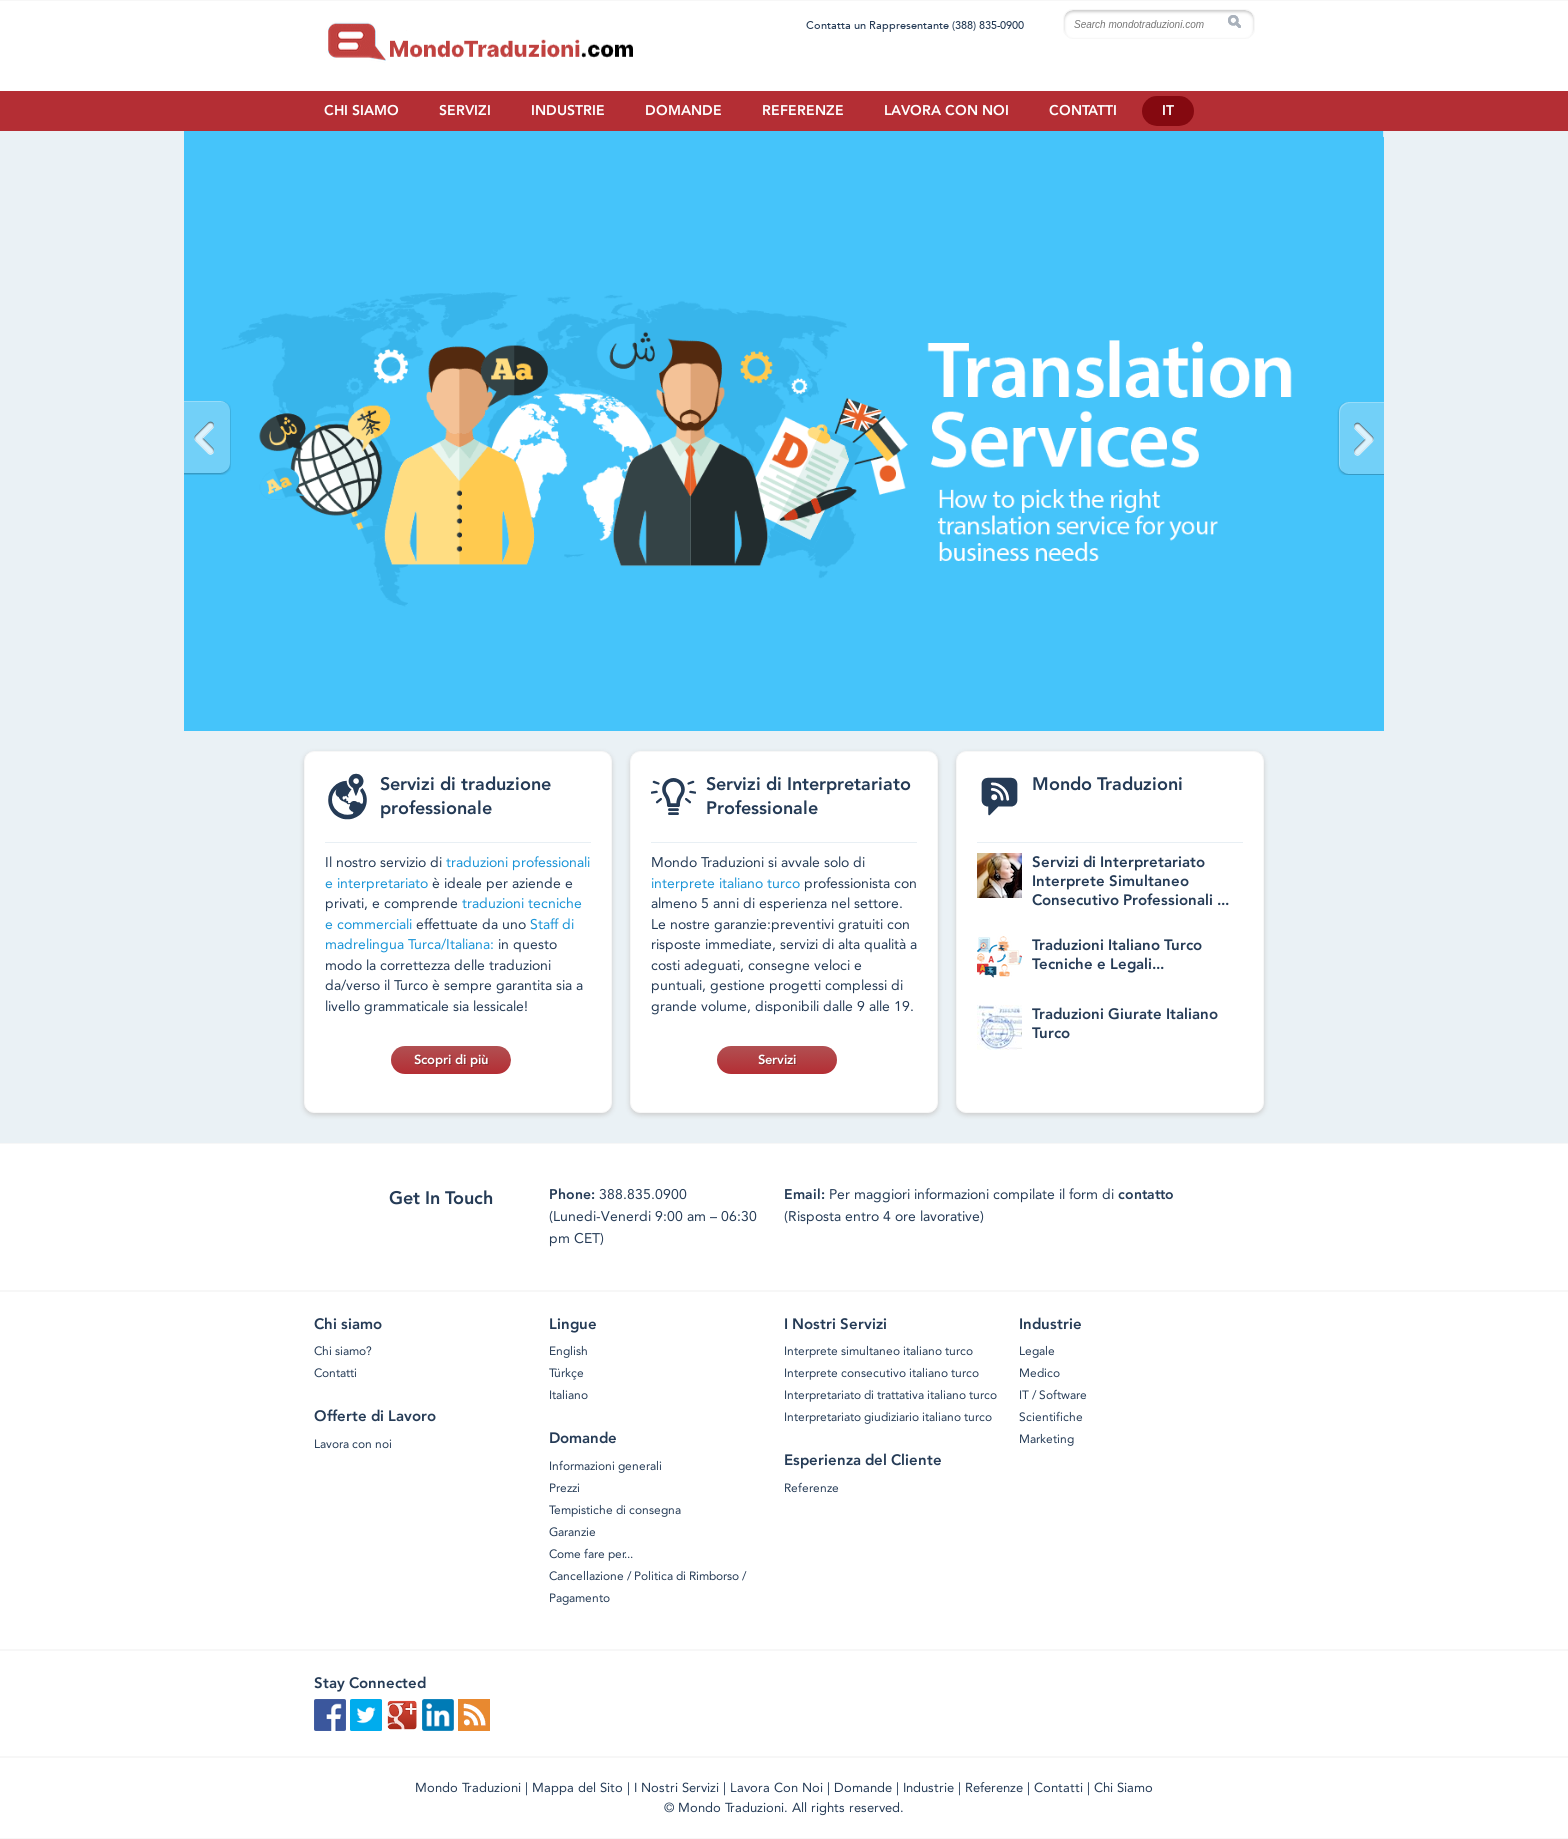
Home (544, 43)
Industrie (568, 110)
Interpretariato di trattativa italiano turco (890, 1395)
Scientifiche (1051, 1417)
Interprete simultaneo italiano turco (878, 1351)
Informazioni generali (605, 1466)
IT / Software (1053, 1395)
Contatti (1083, 110)
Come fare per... (591, 1554)
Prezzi (564, 1488)
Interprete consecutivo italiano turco (881, 1373)
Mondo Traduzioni (468, 1787)
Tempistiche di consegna (615, 1510)
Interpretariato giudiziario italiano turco (888, 1417)
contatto (1146, 1194)
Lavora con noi (946, 110)
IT (1168, 110)
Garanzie (572, 1532)
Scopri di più (451, 1059)
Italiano (568, 1395)
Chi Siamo (1123, 1787)
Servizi (465, 110)
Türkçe (566, 1373)
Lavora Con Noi (776, 1787)
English (568, 1351)
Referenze (803, 110)
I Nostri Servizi (676, 1787)
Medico (1039, 1373)
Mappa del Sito (577, 1787)
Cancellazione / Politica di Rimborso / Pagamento (647, 1587)
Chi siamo (361, 110)
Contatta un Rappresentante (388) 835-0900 (915, 24)
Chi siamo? (343, 1351)
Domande (683, 110)
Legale (1037, 1351)
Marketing (1046, 1439)
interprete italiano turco (725, 883)
